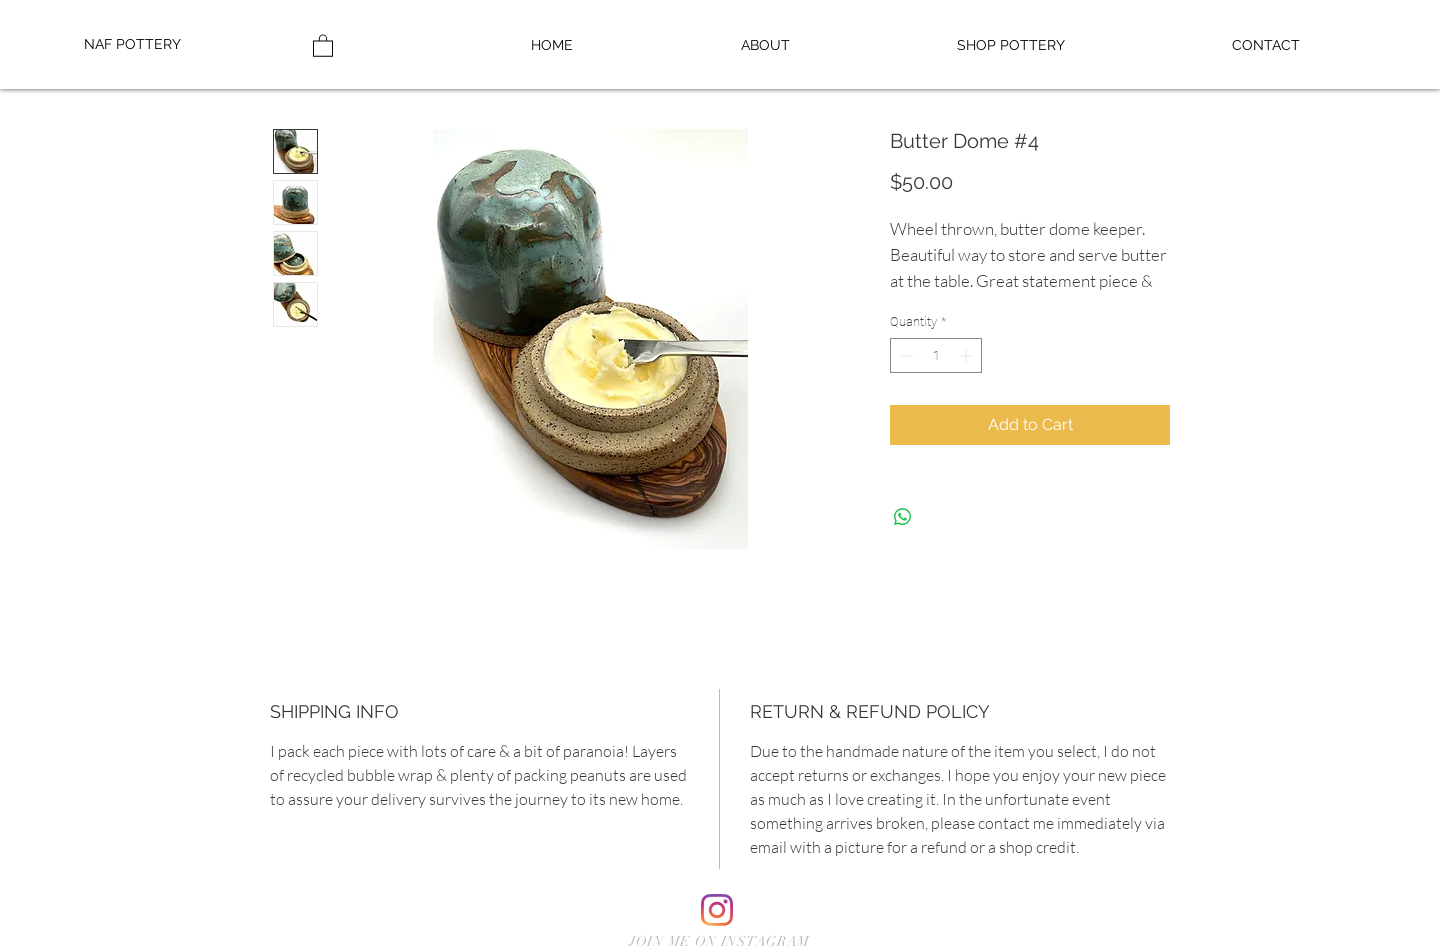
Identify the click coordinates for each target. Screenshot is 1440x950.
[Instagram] (717, 910)
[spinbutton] (936, 356)
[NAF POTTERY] (149, 45)
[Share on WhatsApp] (903, 517)
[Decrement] (905, 356)
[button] (1010, 45)
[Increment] (968, 356)
